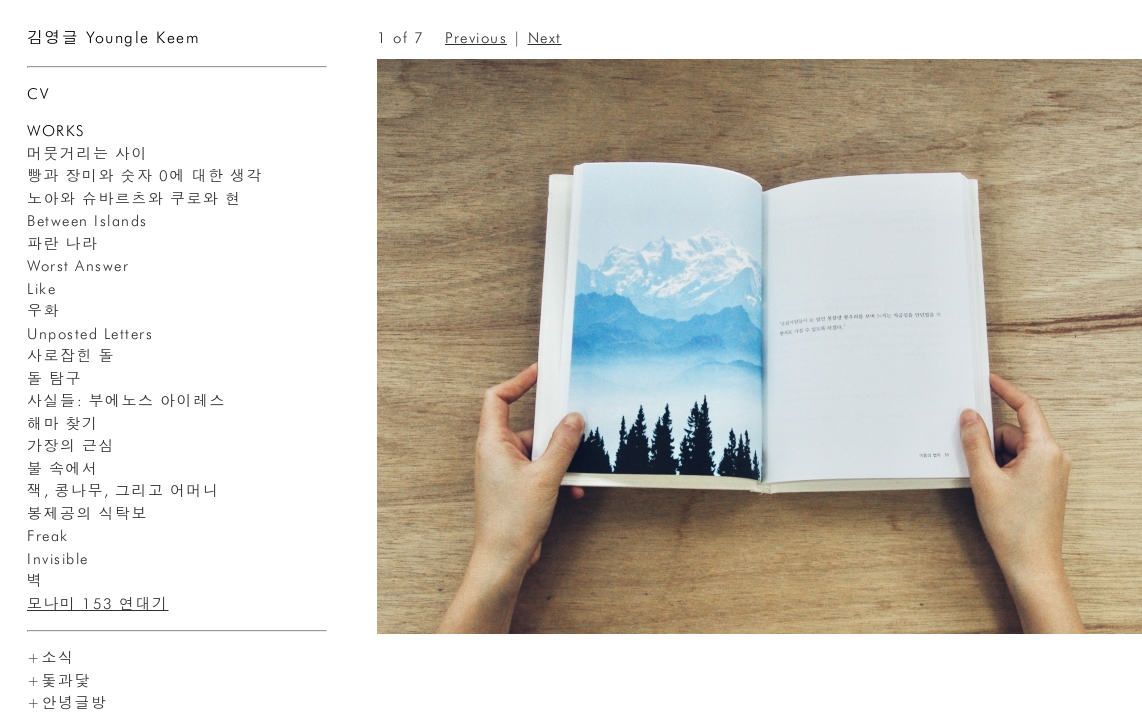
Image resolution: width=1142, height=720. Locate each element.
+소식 (51, 658)
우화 (43, 311)
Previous (476, 38)
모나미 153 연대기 (98, 604)
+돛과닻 (59, 681)
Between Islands (87, 221)
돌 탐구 (54, 379)
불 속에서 (63, 469)
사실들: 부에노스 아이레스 (126, 401)
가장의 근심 (71, 446)
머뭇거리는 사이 (87, 154)
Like (41, 289)
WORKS (56, 131)
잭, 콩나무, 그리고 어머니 (123, 491)
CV (38, 94)
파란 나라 (63, 244)
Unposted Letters (90, 334)
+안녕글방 (67, 703)
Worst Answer (78, 266)
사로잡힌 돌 (71, 356)
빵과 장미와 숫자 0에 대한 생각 (145, 176)
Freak (48, 536)
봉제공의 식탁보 (87, 514)
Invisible (58, 559)
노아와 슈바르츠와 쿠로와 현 (134, 199)
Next (545, 38)
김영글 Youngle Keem (113, 37)
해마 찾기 (63, 424)
